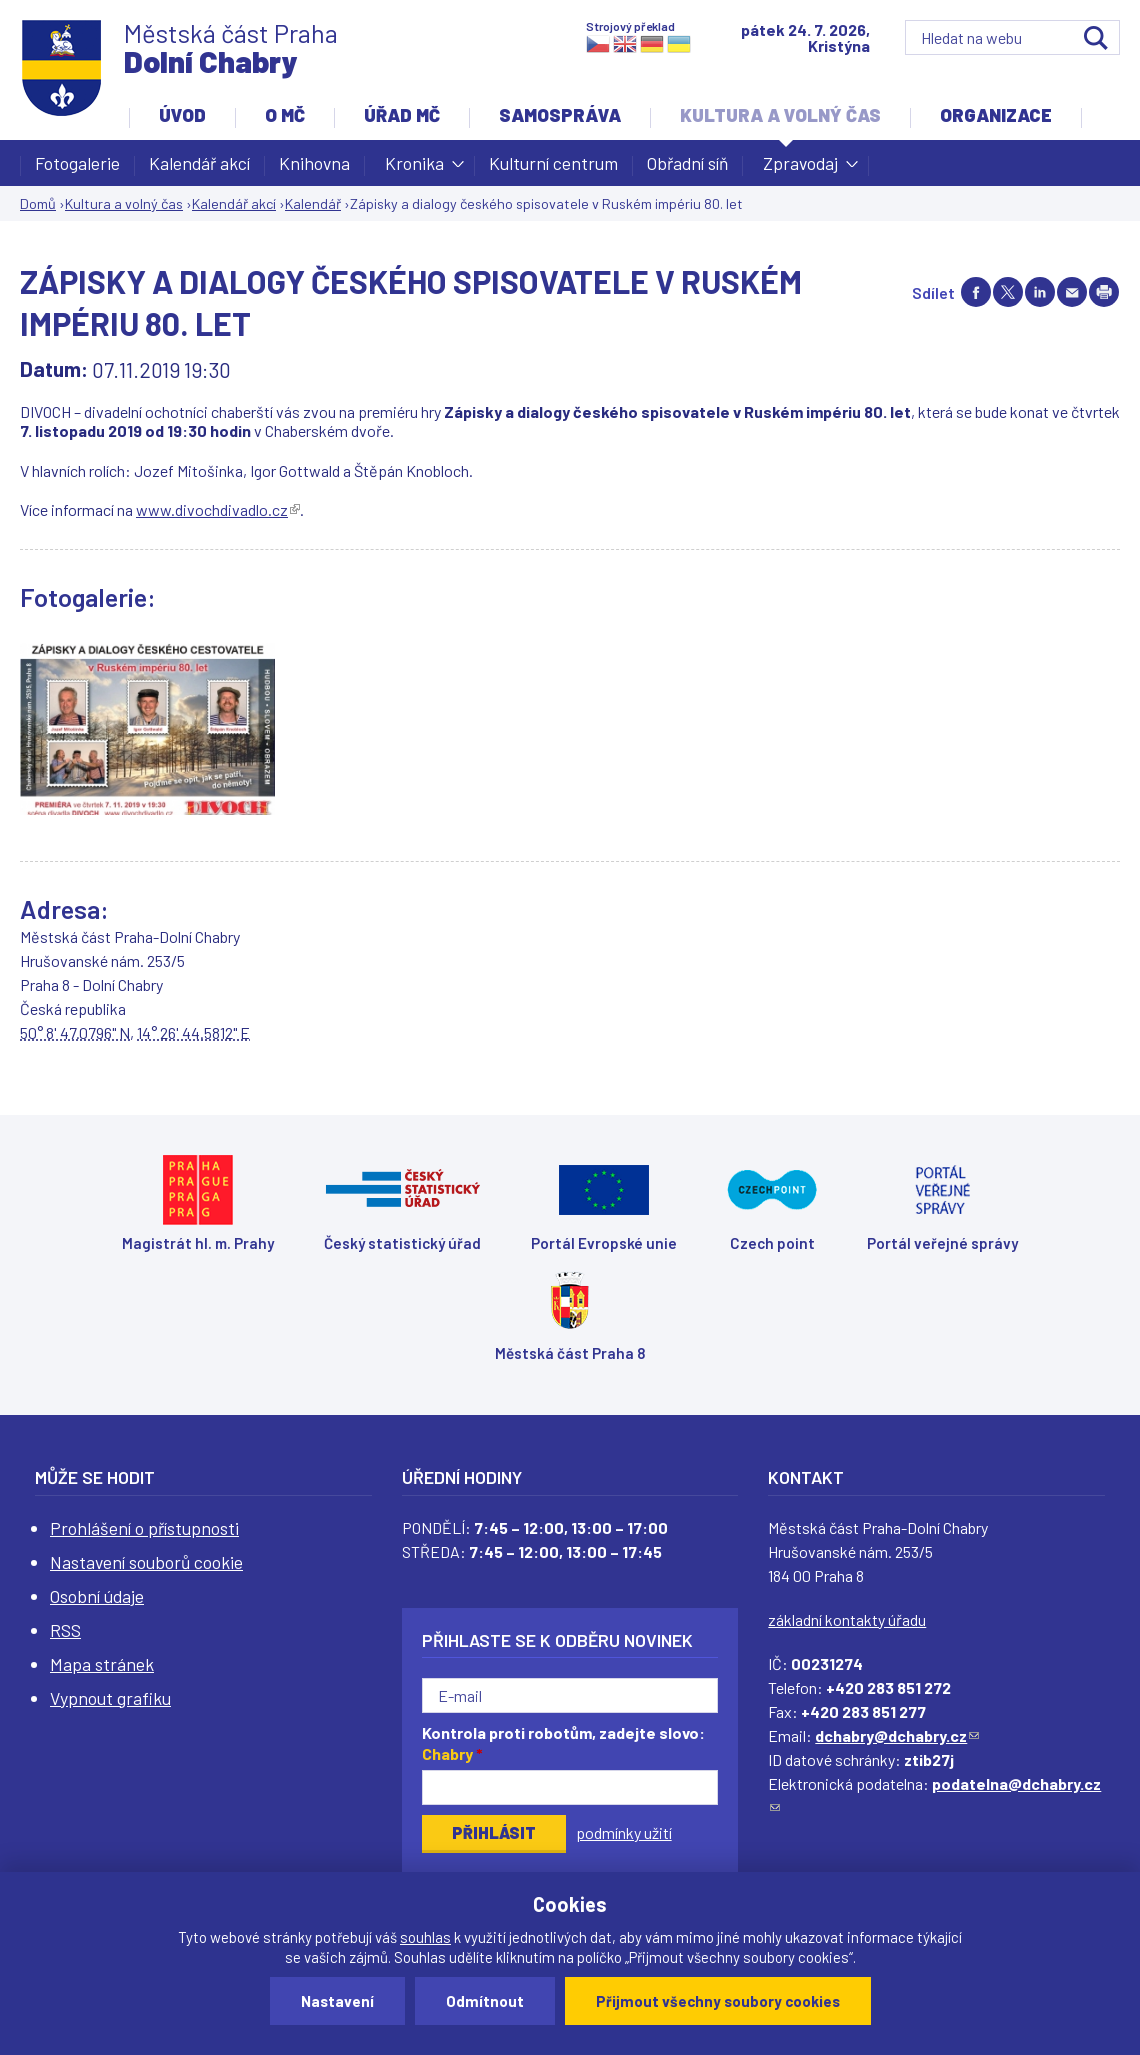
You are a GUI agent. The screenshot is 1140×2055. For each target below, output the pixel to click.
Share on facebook (976, 292)
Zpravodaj (800, 169)
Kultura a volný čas (780, 115)
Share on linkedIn (1040, 292)
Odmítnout (485, 2001)
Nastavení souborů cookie (146, 1562)
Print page (1104, 292)
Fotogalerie (77, 163)
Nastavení (337, 2001)
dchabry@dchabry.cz (897, 1735)
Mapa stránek (102, 1664)
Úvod (182, 115)
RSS (65, 1630)
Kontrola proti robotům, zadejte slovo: (563, 1743)
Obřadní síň (687, 163)
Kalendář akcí (199, 163)
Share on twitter (1008, 292)
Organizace (996, 115)
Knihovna (314, 163)
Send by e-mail (1072, 292)
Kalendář (313, 203)
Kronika (414, 169)
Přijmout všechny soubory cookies (718, 2001)
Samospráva (560, 115)
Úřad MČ (402, 115)
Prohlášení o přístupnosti (144, 1528)
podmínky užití (624, 1832)
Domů (38, 203)
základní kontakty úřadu (847, 1619)
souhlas (425, 1937)
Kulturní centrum (553, 163)
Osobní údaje (97, 1596)
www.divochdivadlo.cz (218, 509)
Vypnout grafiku (110, 1698)
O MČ (285, 115)
